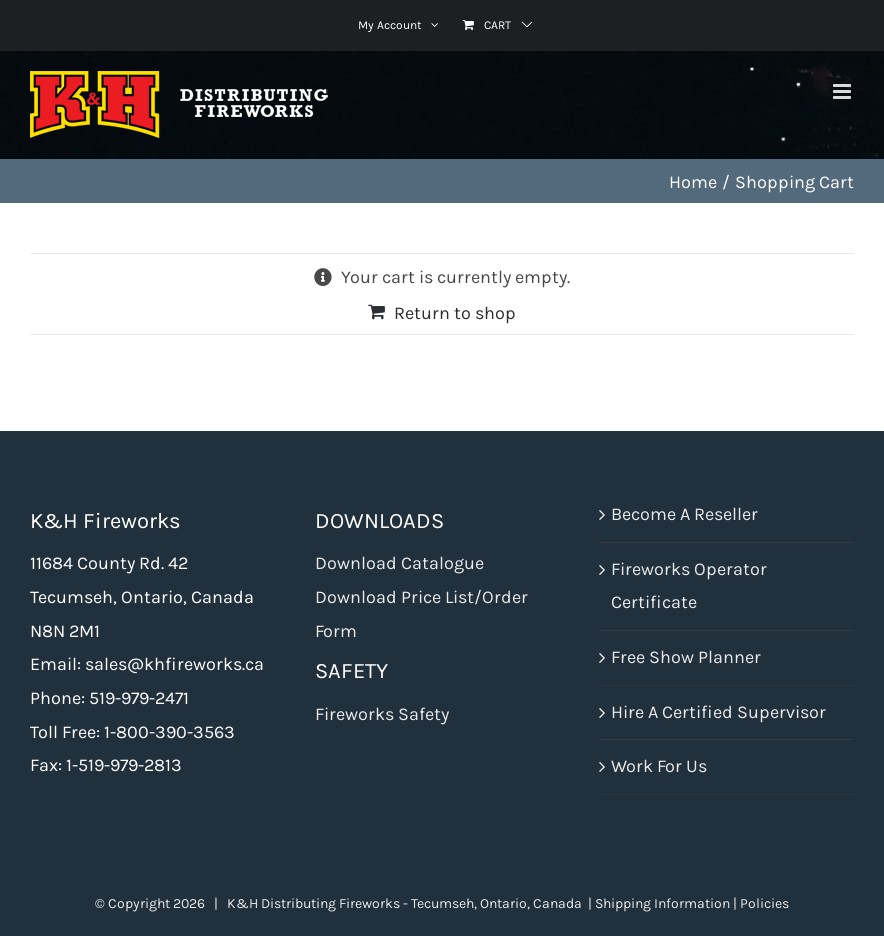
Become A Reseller (684, 514)
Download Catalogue (399, 563)
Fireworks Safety (382, 714)
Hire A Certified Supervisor (718, 712)
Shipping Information (662, 903)
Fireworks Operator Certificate (689, 586)
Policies (764, 903)
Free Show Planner (686, 657)
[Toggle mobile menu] (843, 91)
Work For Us (659, 766)
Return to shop (455, 313)
